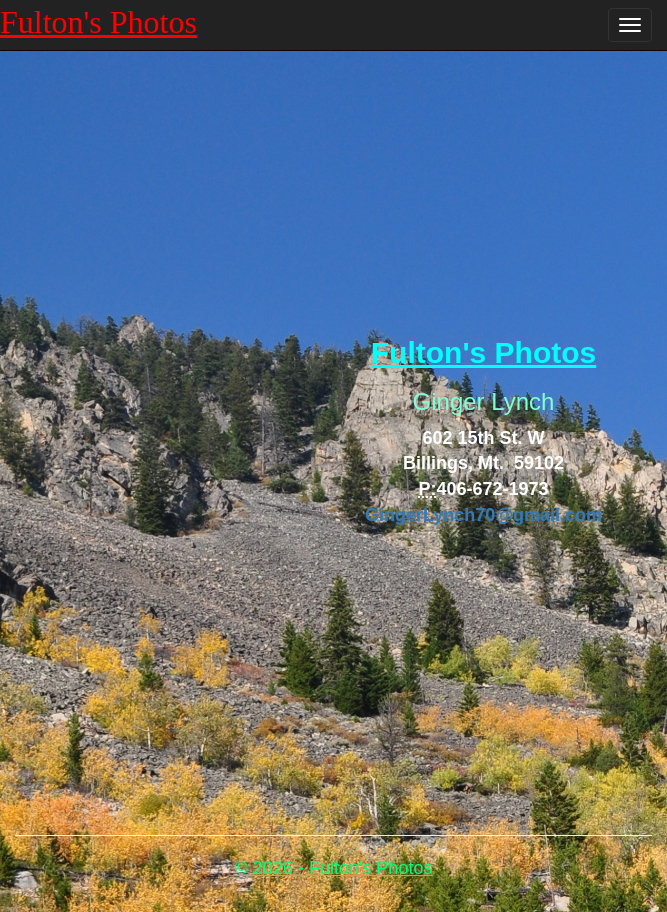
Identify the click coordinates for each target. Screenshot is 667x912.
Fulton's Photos (98, 22)
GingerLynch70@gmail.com (483, 515)
